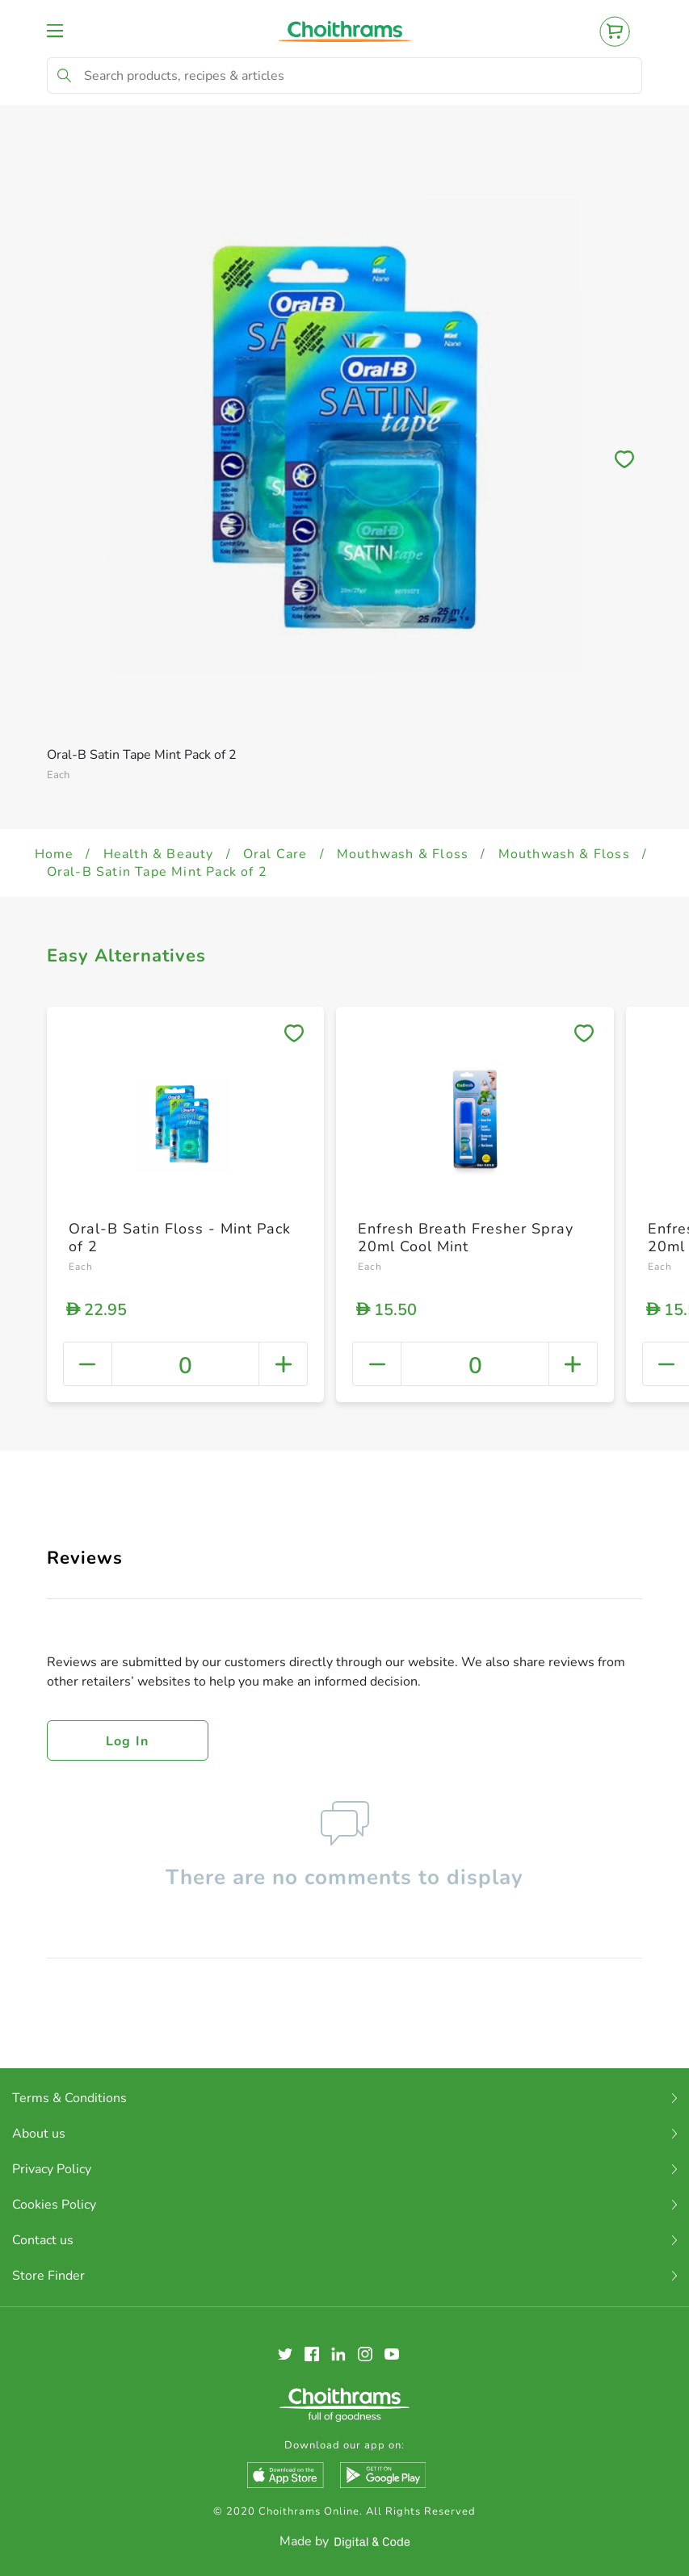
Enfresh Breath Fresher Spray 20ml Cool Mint (465, 1237)
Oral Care (275, 854)
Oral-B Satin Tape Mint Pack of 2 (157, 872)
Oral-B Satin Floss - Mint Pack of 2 (180, 1237)
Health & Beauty (158, 854)
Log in (127, 1741)
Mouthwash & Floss (402, 854)
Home (54, 854)
